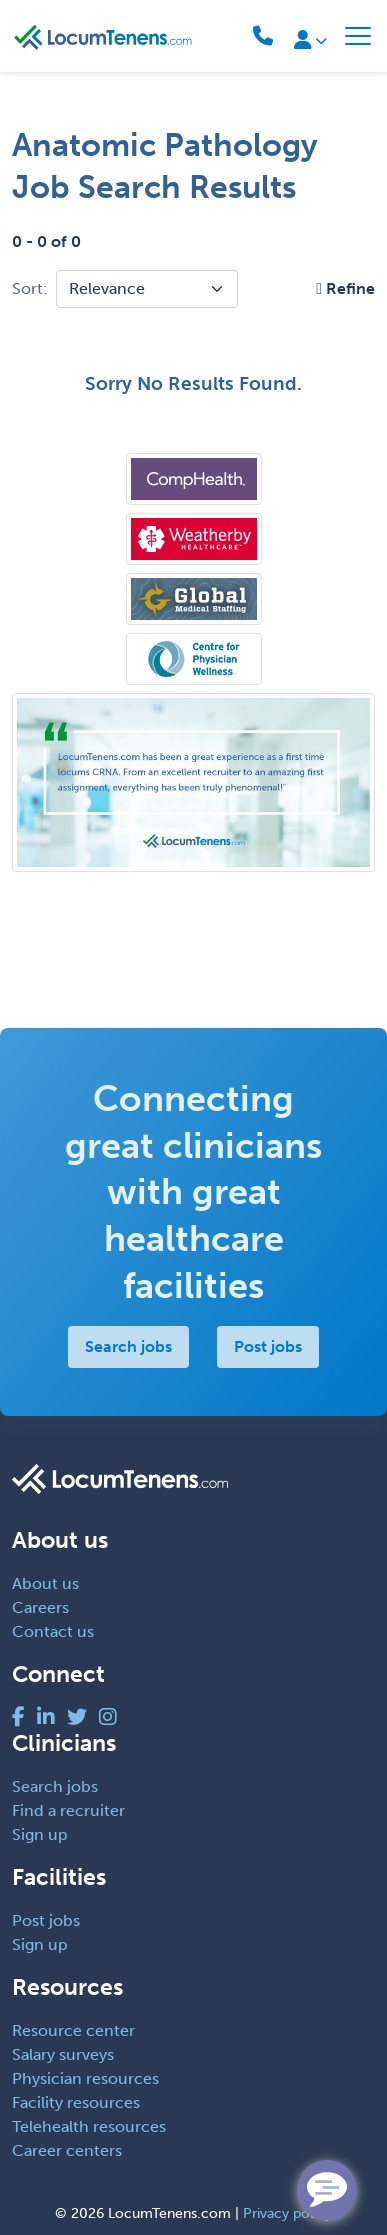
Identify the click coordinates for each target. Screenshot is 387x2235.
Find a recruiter (68, 1810)
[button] (345, 288)
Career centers (67, 2150)
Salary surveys (63, 2054)
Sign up (40, 1834)
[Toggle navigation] (358, 36)
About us (45, 1583)
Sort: (30, 288)
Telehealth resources (89, 2126)
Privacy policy (287, 2213)
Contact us (53, 1631)
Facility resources (76, 2102)
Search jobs (128, 1346)
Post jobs (268, 1346)
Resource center (73, 2030)
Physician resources (85, 2078)
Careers (40, 1607)
